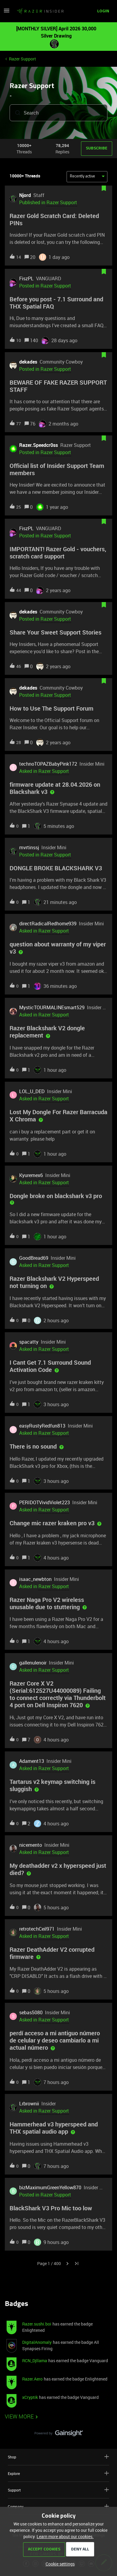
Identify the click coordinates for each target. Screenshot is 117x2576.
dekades (28, 361)
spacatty (28, 1342)
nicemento (30, 1845)
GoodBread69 (33, 1258)
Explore (58, 2473)
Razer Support (22, 59)
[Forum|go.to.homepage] (40, 11)
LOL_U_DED (32, 1091)
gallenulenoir (32, 1662)
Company (58, 2506)
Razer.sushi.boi (36, 2324)
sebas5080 (31, 2012)
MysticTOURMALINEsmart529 (52, 1007)
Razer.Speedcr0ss (38, 445)
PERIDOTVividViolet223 (44, 1502)
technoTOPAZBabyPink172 (48, 764)
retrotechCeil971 (37, 1929)
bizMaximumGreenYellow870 (50, 2187)
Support (58, 2489)
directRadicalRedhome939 (47, 923)
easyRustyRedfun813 (42, 1425)
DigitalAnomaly (37, 2342)
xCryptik (30, 2397)
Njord (25, 195)
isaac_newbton (35, 1579)
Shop (58, 2456)
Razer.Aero (32, 2379)
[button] (6, 12)
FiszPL (26, 278)
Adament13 (31, 1761)
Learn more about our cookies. (65, 2536)
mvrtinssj (29, 847)
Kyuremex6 (31, 1175)
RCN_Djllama (34, 2360)
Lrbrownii (29, 2103)
